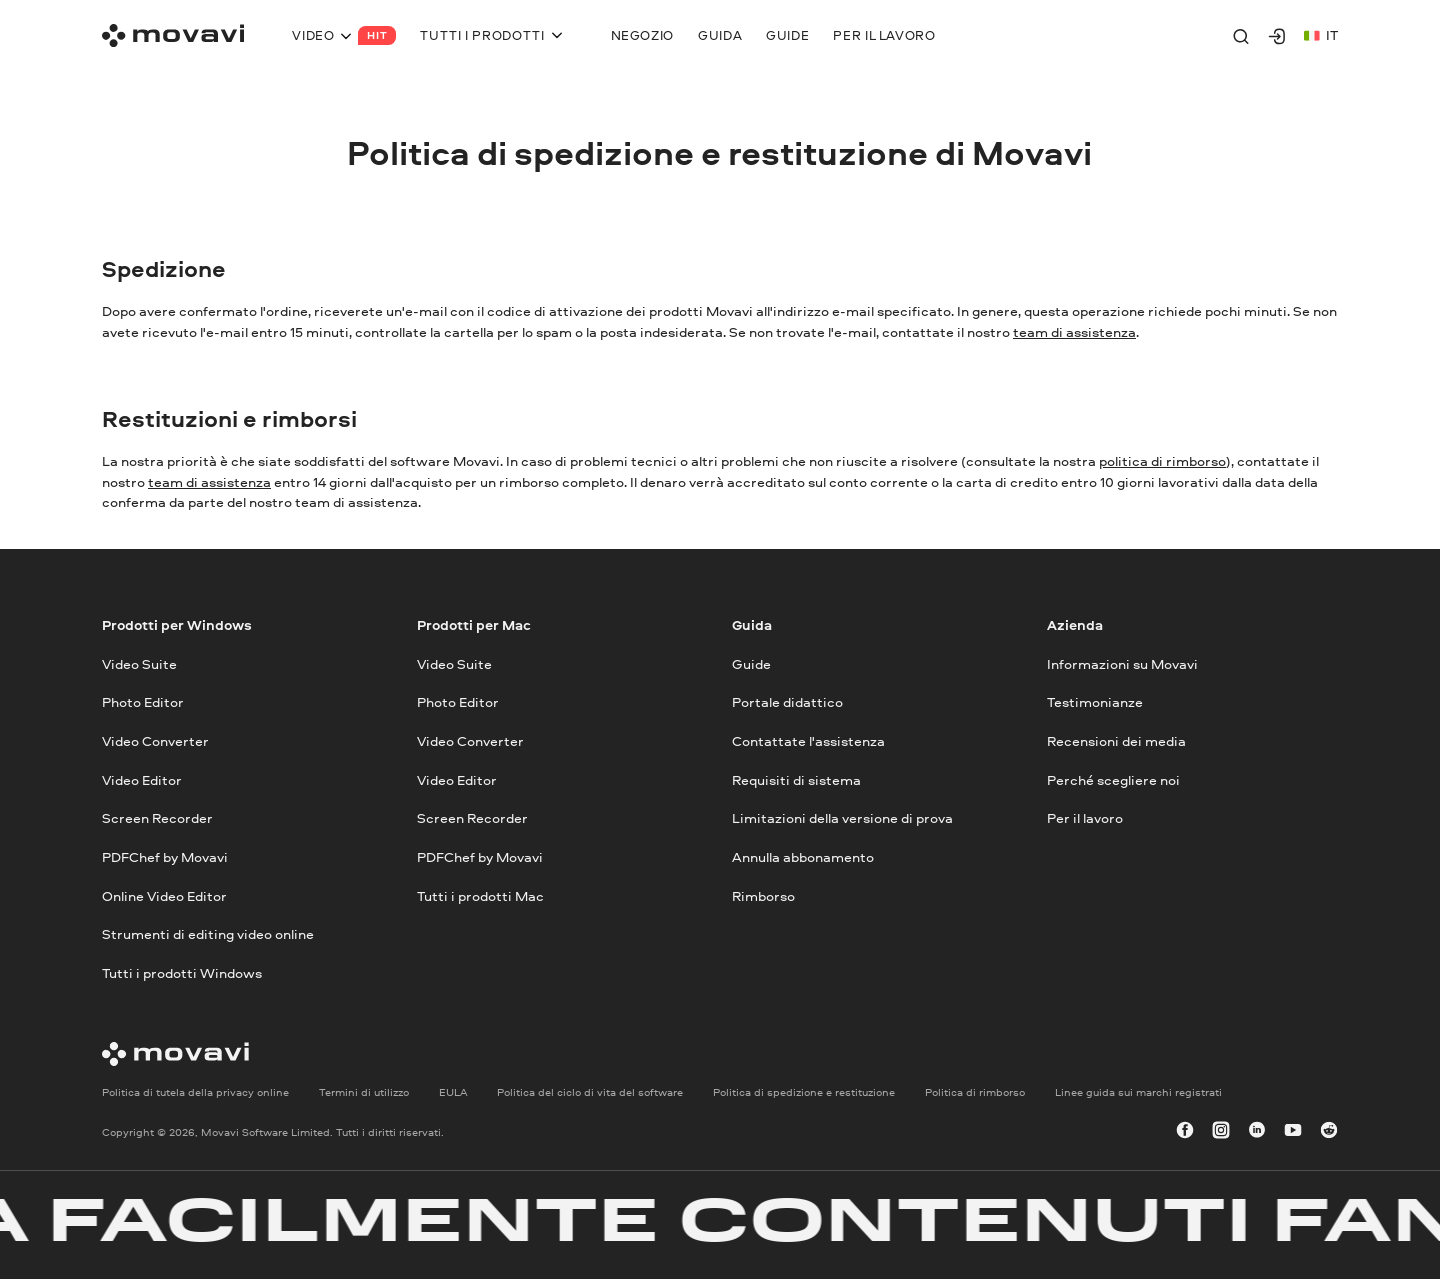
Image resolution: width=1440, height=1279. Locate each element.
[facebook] (1185, 1132)
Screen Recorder (157, 817)
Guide (751, 663)
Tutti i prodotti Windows (182, 972)
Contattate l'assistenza (808, 740)
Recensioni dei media (1116, 740)
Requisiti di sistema (796, 779)
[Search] (1241, 36)
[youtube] (1293, 1132)
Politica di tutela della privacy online (195, 1091)
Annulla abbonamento (803, 856)
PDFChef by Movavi (165, 856)
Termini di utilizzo (364, 1091)
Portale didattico (787, 701)
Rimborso (763, 895)
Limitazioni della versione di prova (842, 817)
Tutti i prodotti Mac (480, 895)
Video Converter (155, 740)
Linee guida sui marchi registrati (1138, 1091)
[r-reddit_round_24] (1329, 1132)
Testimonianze (1095, 701)
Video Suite (139, 663)
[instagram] (1221, 1132)
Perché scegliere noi (1113, 779)
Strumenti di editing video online (208, 933)
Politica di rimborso (975, 1091)
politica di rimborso (1162, 460)
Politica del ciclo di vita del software (590, 1091)
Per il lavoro (1085, 817)
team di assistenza (1074, 331)
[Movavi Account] (1277, 36)
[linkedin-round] (1257, 1132)
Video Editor (142, 779)
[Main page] (173, 35)
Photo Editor (143, 701)
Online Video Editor (164, 895)
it (1321, 34)
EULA (453, 1091)
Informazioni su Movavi (1122, 663)
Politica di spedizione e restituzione (804, 1091)
